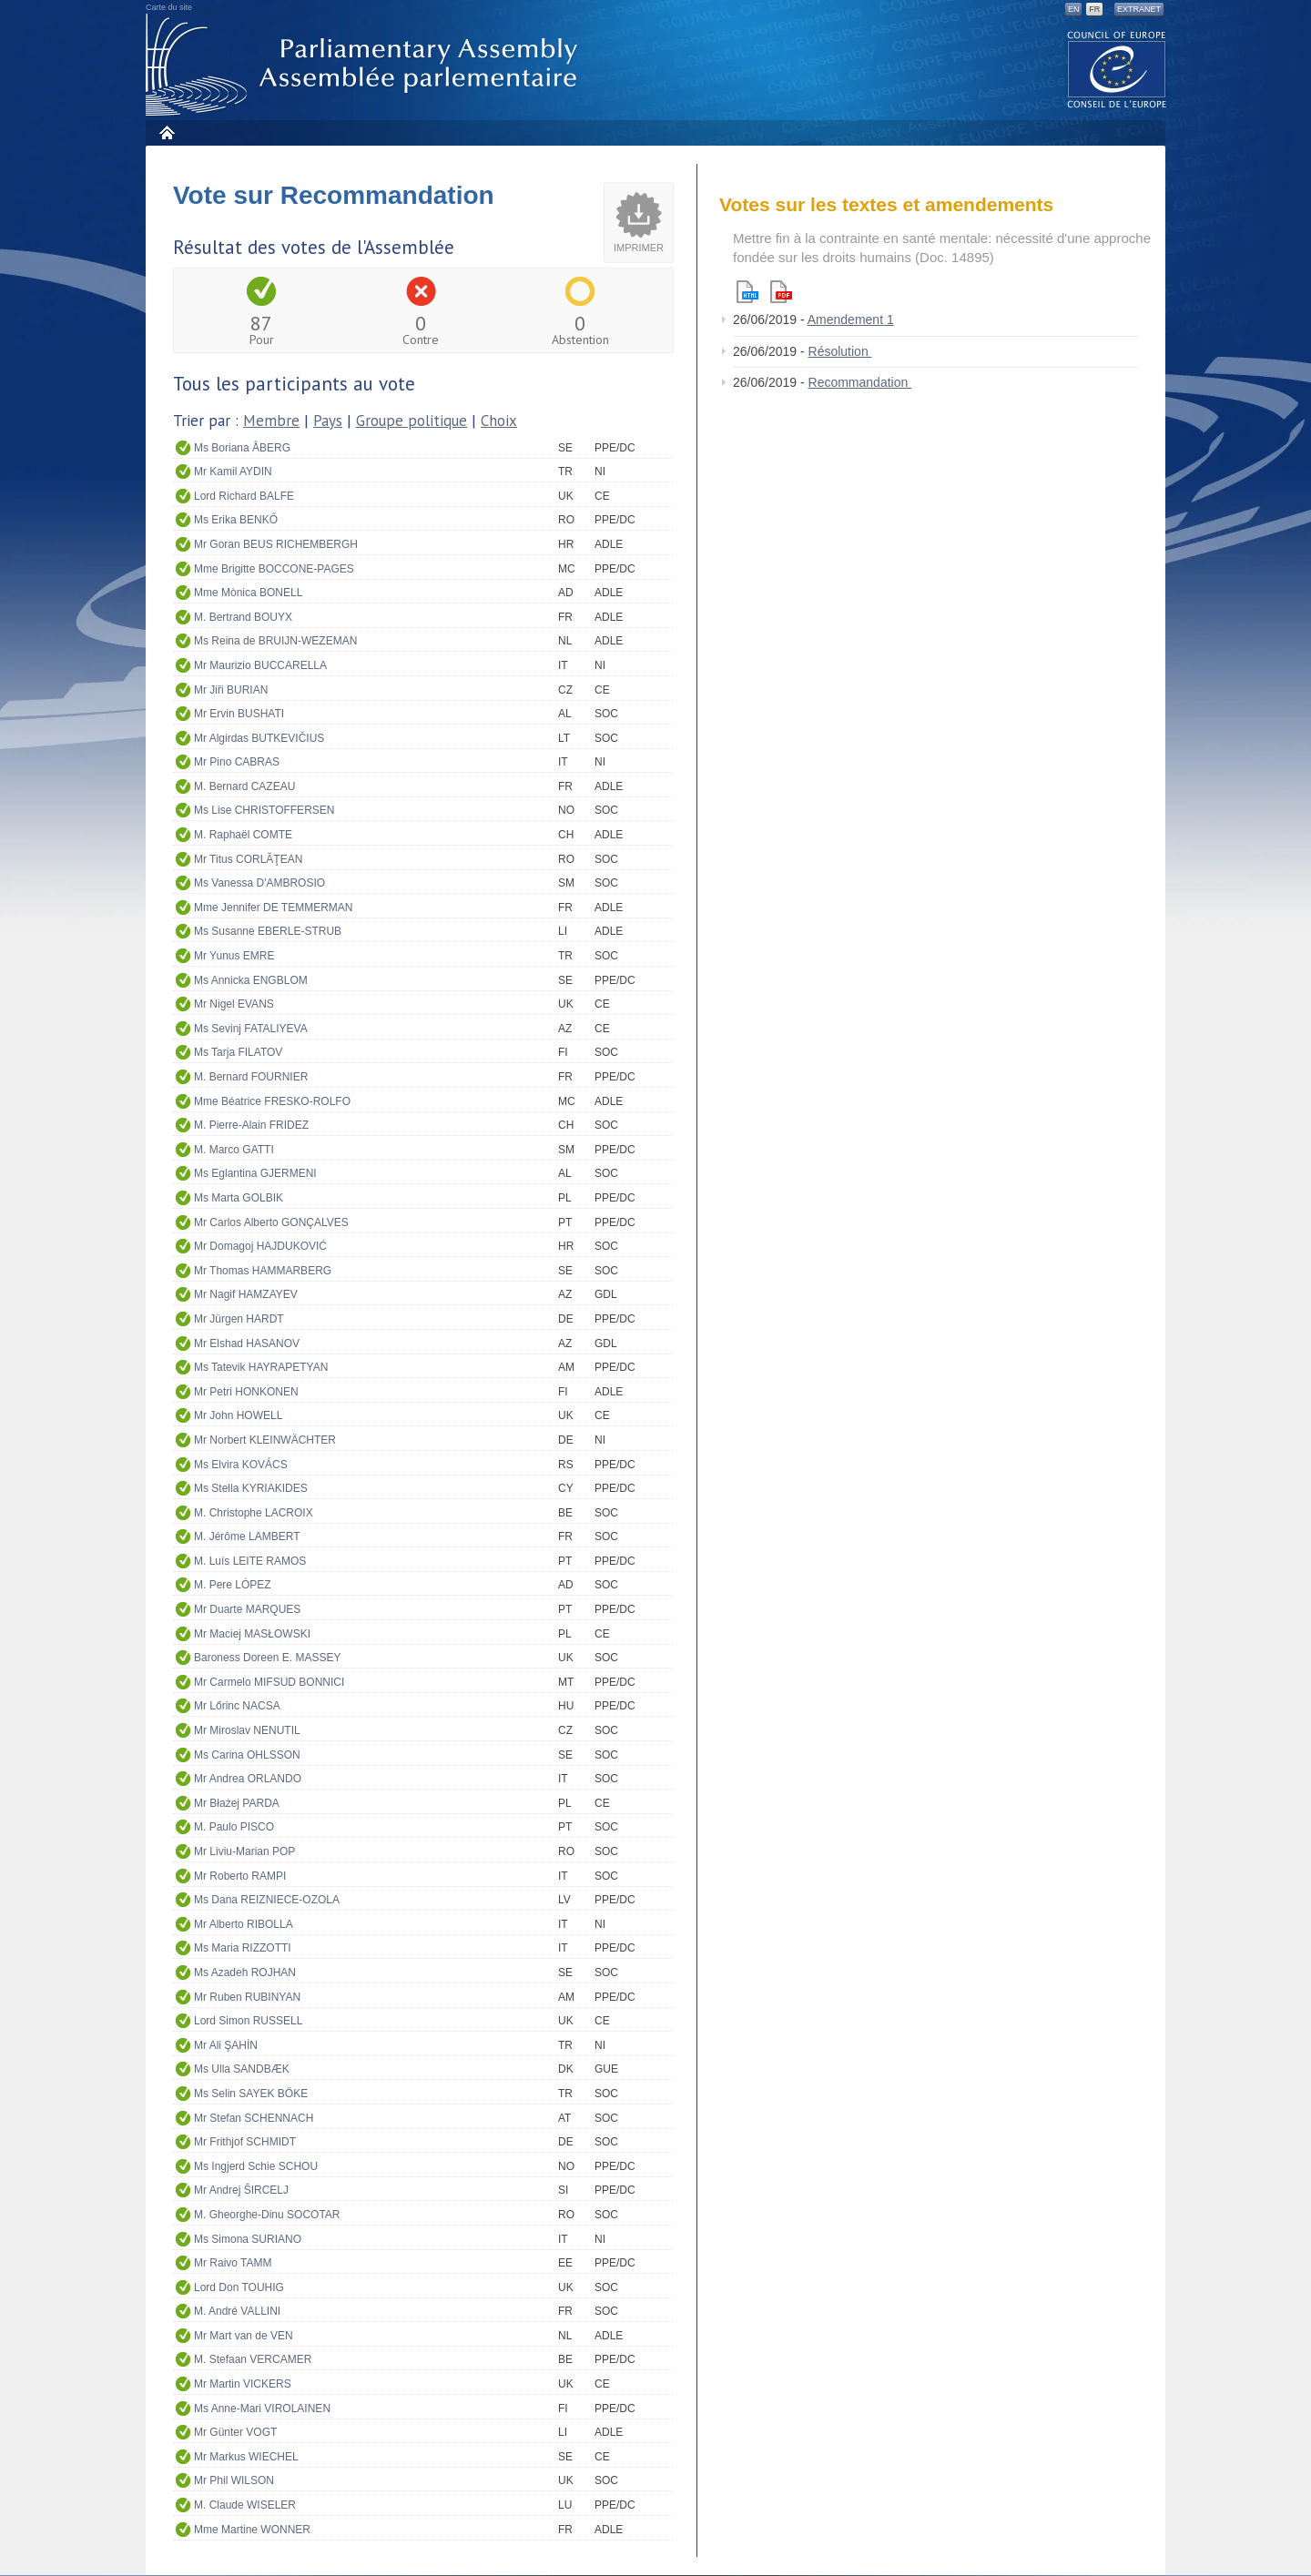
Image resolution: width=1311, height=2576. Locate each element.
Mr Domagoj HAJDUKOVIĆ (260, 1246)
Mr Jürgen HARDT (239, 1319)
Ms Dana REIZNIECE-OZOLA (267, 1899)
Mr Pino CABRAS (236, 762)
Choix (499, 421)
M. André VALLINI (237, 2311)
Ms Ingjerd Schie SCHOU (256, 2166)
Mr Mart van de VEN (243, 2335)
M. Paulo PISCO (234, 1826)
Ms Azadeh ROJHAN (245, 1972)
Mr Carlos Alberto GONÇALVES (271, 1222)
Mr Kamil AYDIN (233, 471)
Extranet (1139, 9)
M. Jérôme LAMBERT (247, 1536)
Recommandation (860, 382)
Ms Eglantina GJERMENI (255, 1173)
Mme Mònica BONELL (248, 592)
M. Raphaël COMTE (243, 834)
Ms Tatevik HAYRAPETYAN (261, 1367)
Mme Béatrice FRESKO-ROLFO (272, 1101)
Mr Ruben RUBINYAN (247, 1997)
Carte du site (169, 7)
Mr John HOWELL (238, 1415)
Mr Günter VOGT (235, 2432)
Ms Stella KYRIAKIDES (251, 1488)
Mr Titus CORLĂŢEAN (248, 859)
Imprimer (639, 247)
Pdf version (781, 291)
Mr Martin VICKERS (242, 2384)
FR (1094, 9)
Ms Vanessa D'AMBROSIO (259, 883)
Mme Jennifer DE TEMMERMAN (273, 907)
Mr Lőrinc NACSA (237, 1705)
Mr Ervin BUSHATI (239, 713)
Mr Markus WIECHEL (246, 2456)
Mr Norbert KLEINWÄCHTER (265, 1440)
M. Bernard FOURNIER (251, 1076)
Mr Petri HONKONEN (246, 1391)
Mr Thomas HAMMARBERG (262, 1270)
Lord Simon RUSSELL (248, 2020)
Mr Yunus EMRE (234, 955)
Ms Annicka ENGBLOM (251, 980)
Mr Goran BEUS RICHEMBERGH (276, 544)
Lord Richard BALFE (244, 496)
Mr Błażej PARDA (236, 1803)
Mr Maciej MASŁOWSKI (252, 1634)
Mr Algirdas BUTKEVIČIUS (259, 738)
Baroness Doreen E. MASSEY (267, 1657)
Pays (327, 421)
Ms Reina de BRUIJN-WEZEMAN (275, 640)
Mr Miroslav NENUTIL (247, 1730)
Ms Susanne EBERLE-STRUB (267, 931)
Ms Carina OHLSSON (247, 1755)
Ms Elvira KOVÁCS (241, 1464)
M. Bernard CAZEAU (244, 786)
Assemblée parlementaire (365, 65)
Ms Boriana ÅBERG (242, 447)
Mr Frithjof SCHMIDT (245, 2141)
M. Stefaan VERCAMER (252, 2359)
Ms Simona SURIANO (247, 2239)
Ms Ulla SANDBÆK (242, 2069)
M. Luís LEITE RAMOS (250, 1561)
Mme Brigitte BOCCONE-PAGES (274, 569)
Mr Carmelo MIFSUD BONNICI (269, 1682)
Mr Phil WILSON (234, 2480)
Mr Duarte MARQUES (247, 1609)
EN (1074, 9)
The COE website (1117, 69)
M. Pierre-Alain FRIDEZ (251, 1125)
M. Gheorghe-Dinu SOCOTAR (267, 2214)
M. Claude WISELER (245, 2505)
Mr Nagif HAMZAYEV (246, 1294)
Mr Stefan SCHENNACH (253, 2118)
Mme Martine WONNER (252, 2529)
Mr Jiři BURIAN (231, 690)
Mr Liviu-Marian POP (244, 1851)
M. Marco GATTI (234, 1149)
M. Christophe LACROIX (253, 1512)
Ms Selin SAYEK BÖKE (251, 2093)
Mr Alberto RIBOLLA (243, 1924)
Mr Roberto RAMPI (240, 1876)
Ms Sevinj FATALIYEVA (251, 1028)
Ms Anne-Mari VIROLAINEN (262, 2408)
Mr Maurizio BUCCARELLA (260, 665)
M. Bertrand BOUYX (243, 617)
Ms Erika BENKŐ (236, 519)
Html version (747, 291)
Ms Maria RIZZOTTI (242, 1948)
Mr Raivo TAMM (233, 2263)
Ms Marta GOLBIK (238, 1198)
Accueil (166, 132)
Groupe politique (411, 421)
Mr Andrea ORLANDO (247, 1778)
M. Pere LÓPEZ (232, 1584)
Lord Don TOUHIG (239, 2287)
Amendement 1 (851, 319)
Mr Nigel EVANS (234, 1004)
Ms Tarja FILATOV (238, 1052)
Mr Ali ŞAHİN (226, 2045)
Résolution (840, 351)
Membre (271, 421)
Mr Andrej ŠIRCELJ (241, 2190)
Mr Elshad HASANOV (247, 1343)
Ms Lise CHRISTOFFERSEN (264, 810)
